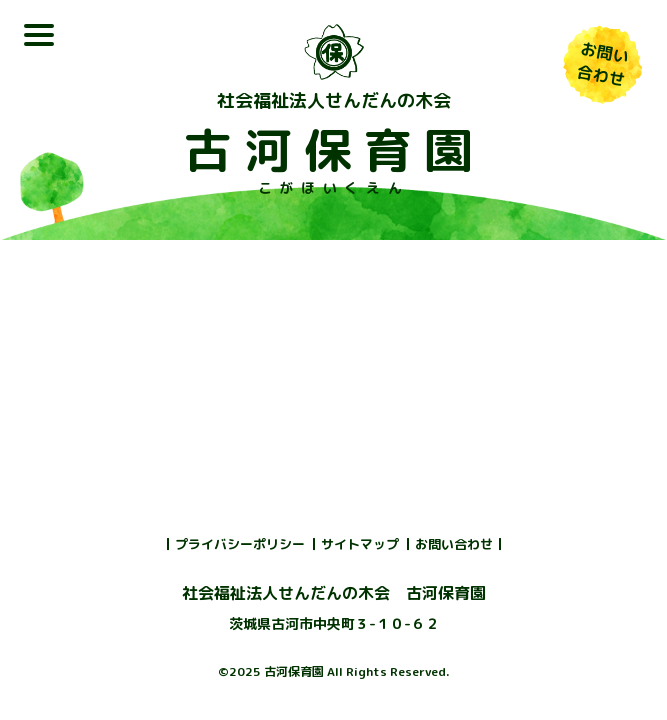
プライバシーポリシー (240, 544)
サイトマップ (360, 544)
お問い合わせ (454, 544)
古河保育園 (334, 150)
